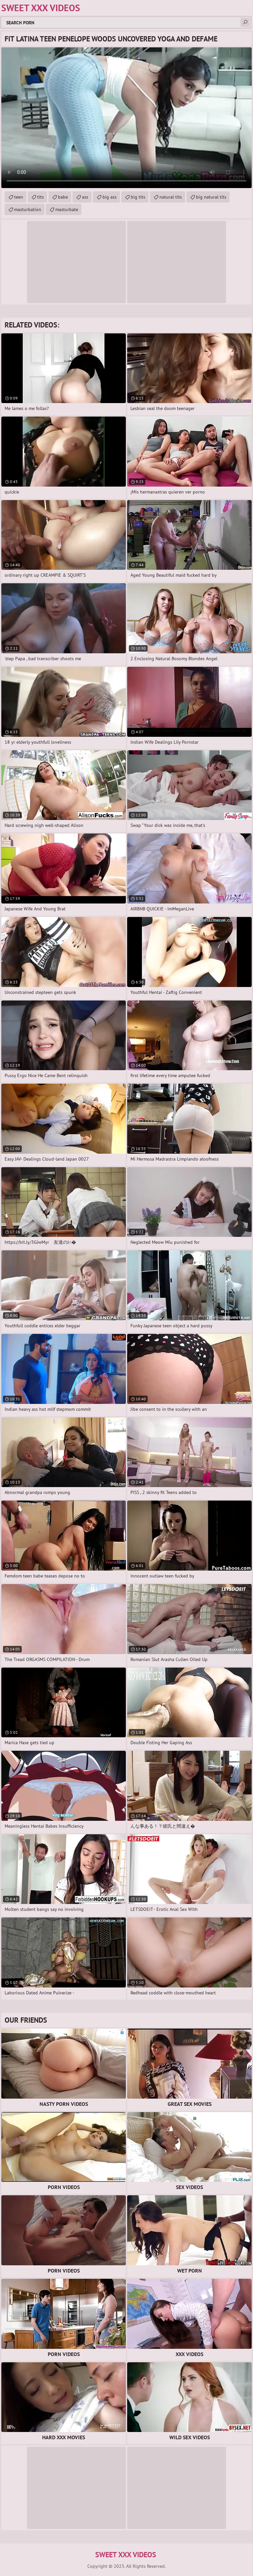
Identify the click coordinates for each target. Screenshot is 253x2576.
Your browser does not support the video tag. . (126, 117)
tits (40, 197)
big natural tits (211, 197)
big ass (109, 197)
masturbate (66, 209)
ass (85, 197)
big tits (138, 197)
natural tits (170, 197)
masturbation (27, 209)
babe (63, 197)
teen (18, 197)
